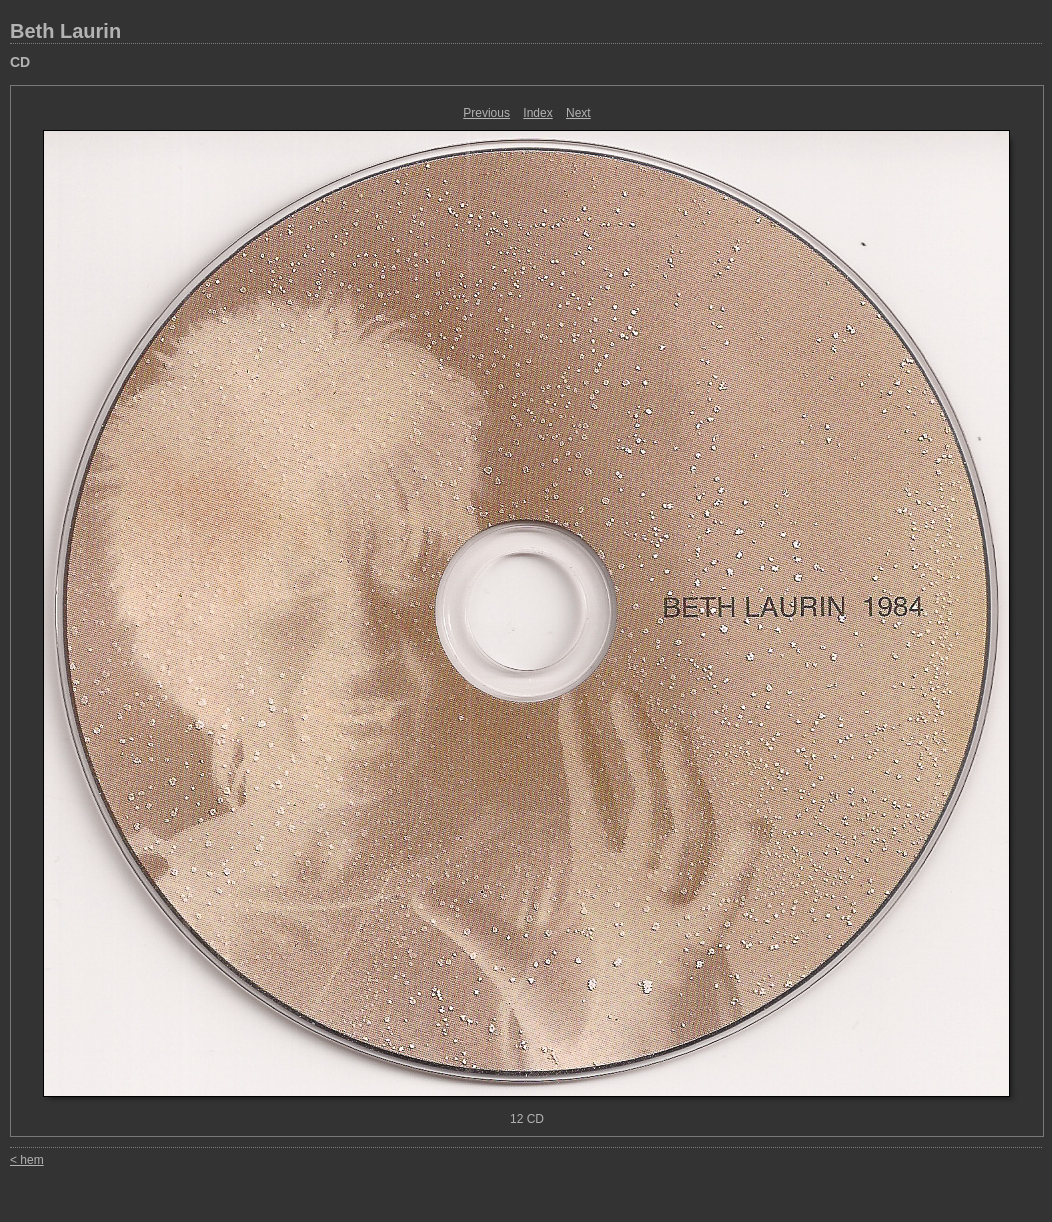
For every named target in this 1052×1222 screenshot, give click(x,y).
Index (537, 113)
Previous (486, 113)
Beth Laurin (65, 31)
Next (578, 113)
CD (20, 62)
